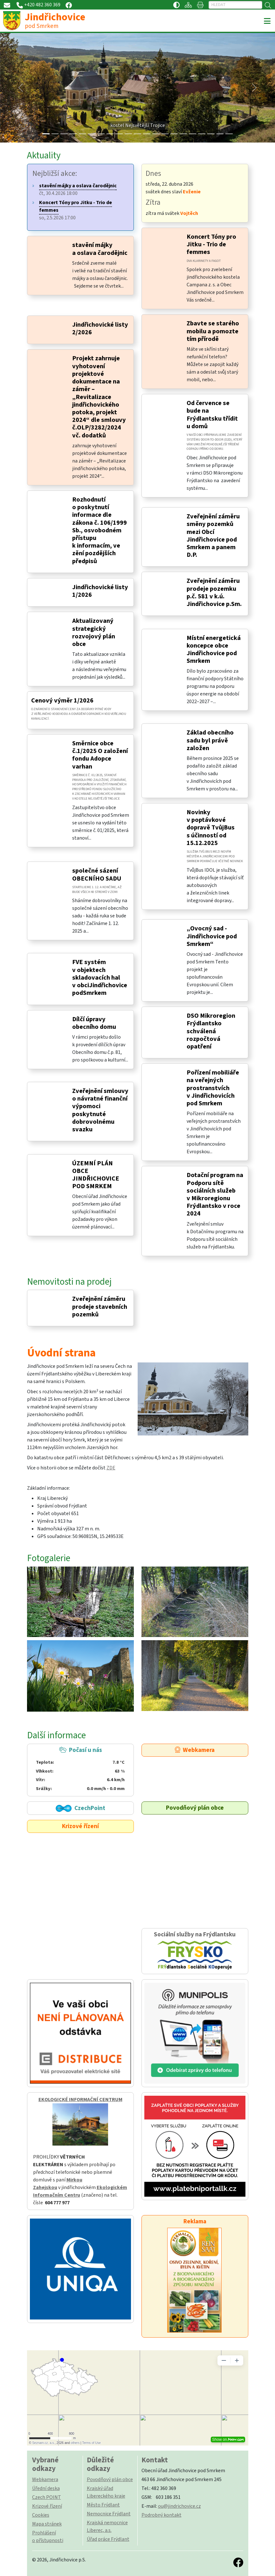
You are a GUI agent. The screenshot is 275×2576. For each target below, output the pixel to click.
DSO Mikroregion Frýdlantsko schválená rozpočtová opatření (211, 1031)
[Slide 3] (73, 133)
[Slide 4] (82, 133)
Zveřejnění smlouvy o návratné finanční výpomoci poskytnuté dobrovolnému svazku (100, 1110)
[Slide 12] (156, 133)
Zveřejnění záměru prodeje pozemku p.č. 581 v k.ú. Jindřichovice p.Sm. (214, 592)
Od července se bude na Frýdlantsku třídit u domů (212, 414)
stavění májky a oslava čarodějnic (99, 248)
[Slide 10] (137, 133)
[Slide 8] (119, 133)
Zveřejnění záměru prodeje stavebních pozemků (99, 1306)
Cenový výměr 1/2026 (62, 700)
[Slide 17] (201, 133)
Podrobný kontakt (161, 2515)
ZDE (111, 1467)
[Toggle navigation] (267, 21)
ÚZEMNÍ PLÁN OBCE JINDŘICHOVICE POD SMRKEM (95, 1175)
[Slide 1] (55, 133)
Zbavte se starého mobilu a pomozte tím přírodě (213, 331)
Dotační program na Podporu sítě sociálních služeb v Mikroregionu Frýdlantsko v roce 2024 (215, 1194)
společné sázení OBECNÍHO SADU (96, 874)
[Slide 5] (91, 133)
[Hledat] (235, 5)
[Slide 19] (220, 133)
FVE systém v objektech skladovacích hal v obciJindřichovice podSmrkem (99, 977)
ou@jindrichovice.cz (179, 2506)
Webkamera (195, 1750)
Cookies (40, 2515)
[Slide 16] (192, 133)
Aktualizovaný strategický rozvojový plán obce (93, 632)
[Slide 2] (64, 133)
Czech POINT (46, 2497)
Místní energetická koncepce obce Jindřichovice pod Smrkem (214, 649)
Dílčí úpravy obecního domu (94, 1023)
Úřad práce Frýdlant (108, 2539)
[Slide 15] (183, 133)
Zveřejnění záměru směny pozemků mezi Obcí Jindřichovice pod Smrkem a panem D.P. (213, 535)
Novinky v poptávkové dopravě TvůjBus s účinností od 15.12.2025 (211, 828)
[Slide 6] (101, 133)
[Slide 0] (46, 133)
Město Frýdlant (103, 2504)
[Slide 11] (146, 133)
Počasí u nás (80, 1769)
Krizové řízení (80, 1826)
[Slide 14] (174, 133)
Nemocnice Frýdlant (109, 2513)
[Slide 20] (229, 133)
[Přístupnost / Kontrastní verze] (176, 5)
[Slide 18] (211, 133)
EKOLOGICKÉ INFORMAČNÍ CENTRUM (80, 2099)
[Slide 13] (165, 133)
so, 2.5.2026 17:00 (75, 210)
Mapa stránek (47, 2523)
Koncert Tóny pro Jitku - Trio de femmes (211, 244)
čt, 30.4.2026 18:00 (78, 189)
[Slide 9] (128, 133)
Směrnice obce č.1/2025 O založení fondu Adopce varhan (100, 755)
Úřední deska (46, 2488)
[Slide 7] (110, 133)
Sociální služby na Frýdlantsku (195, 1951)
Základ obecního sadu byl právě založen (210, 740)
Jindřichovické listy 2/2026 (100, 328)
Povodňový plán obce (195, 1807)
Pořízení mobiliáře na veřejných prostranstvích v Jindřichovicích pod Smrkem (213, 1088)
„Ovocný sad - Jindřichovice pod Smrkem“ (212, 936)
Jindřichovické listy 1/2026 (100, 590)
